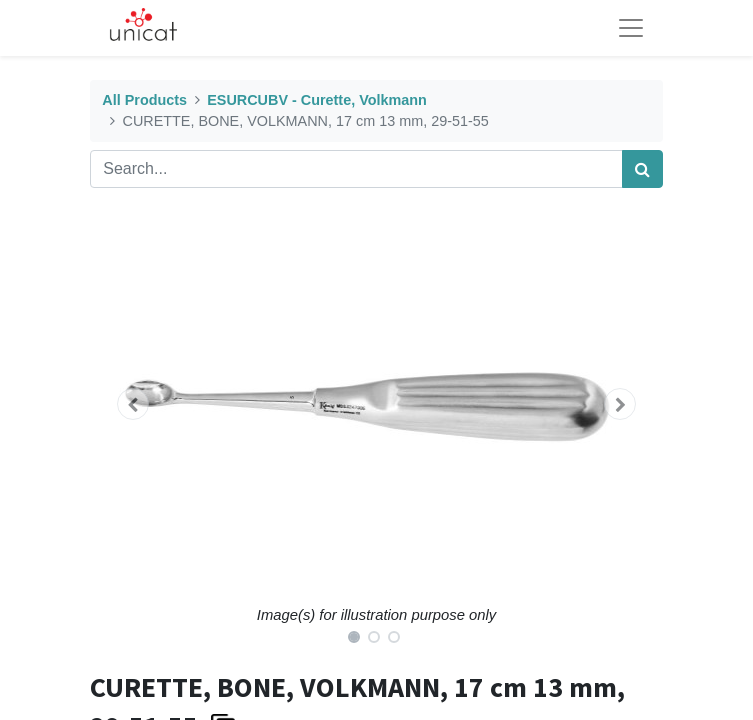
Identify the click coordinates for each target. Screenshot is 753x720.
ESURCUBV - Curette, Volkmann (317, 100)
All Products (144, 100)
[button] (133, 404)
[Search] (642, 169)
